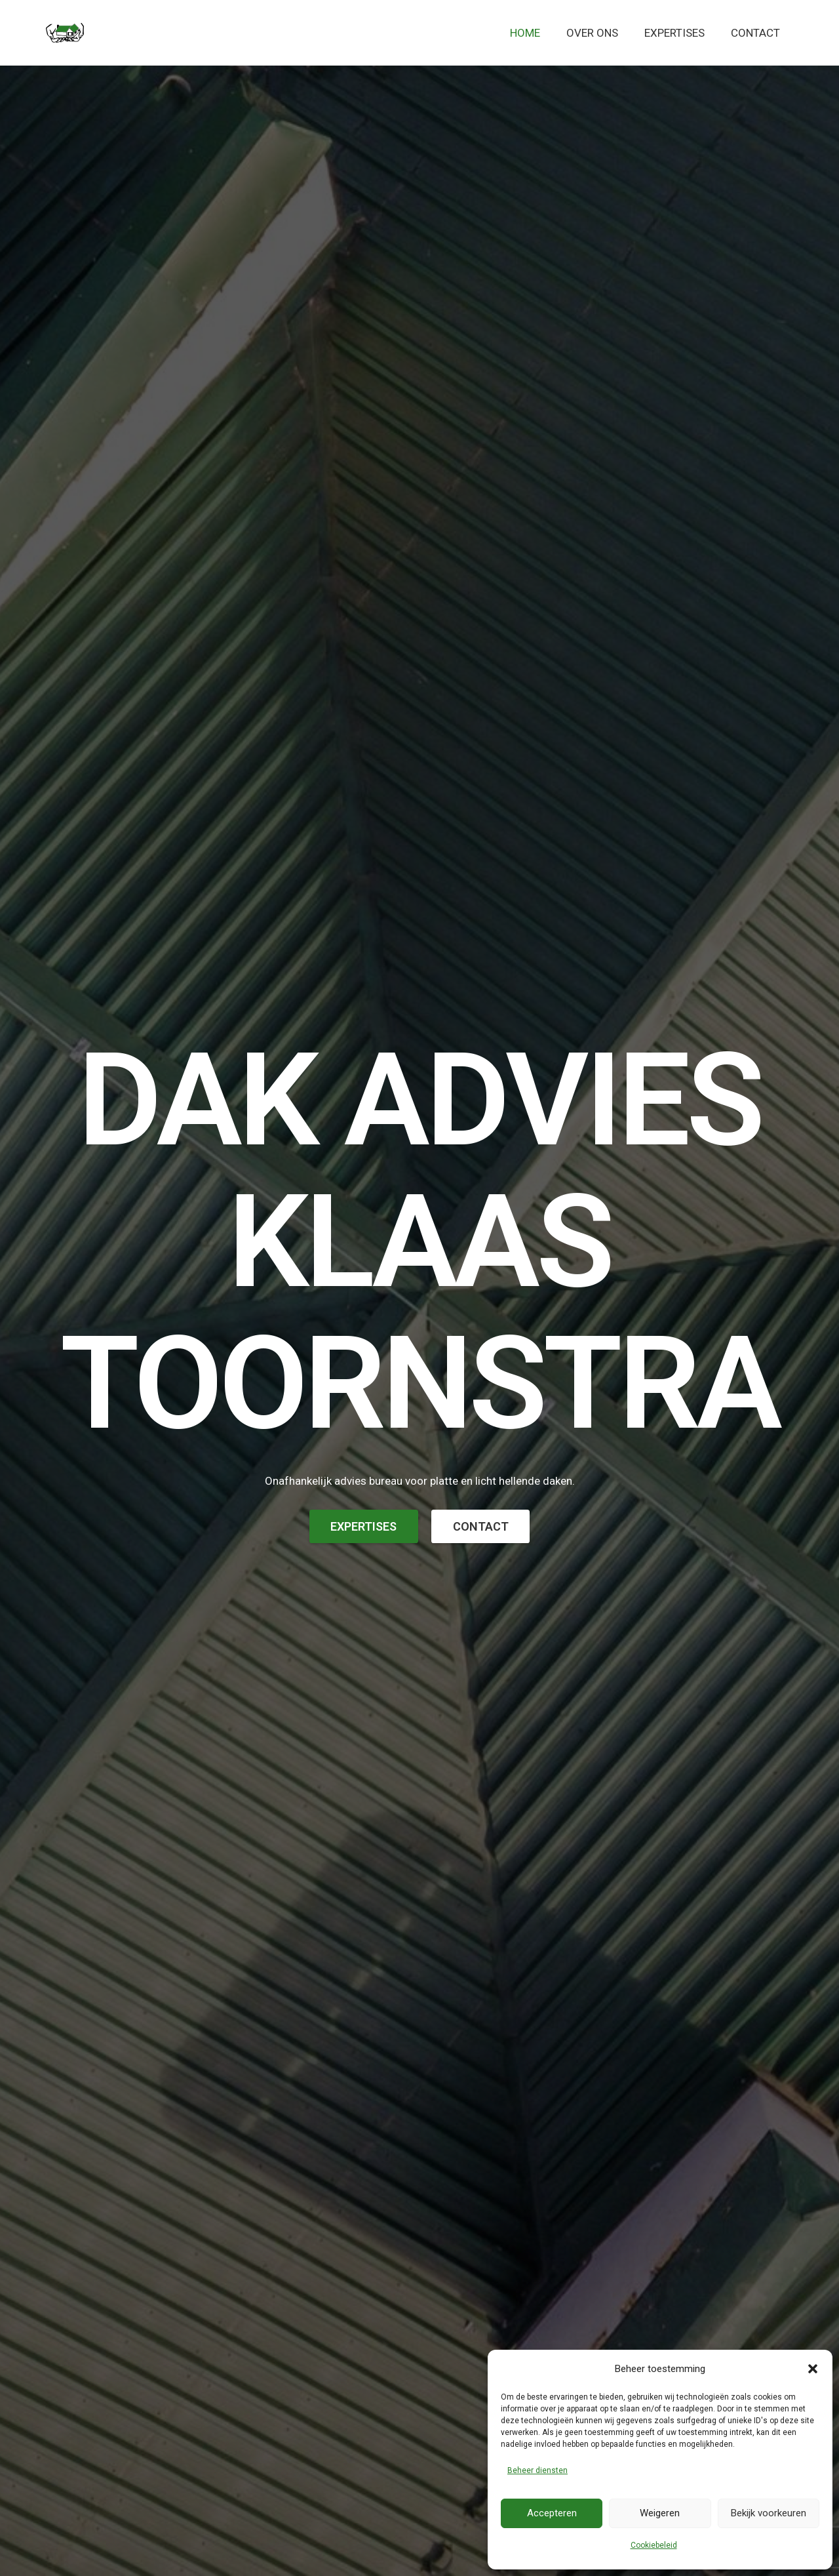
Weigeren (660, 2513)
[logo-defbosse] (65, 33)
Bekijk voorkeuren (768, 2513)
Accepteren (552, 2513)
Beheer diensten (537, 2470)
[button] (812, 2368)
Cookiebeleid (654, 2545)
